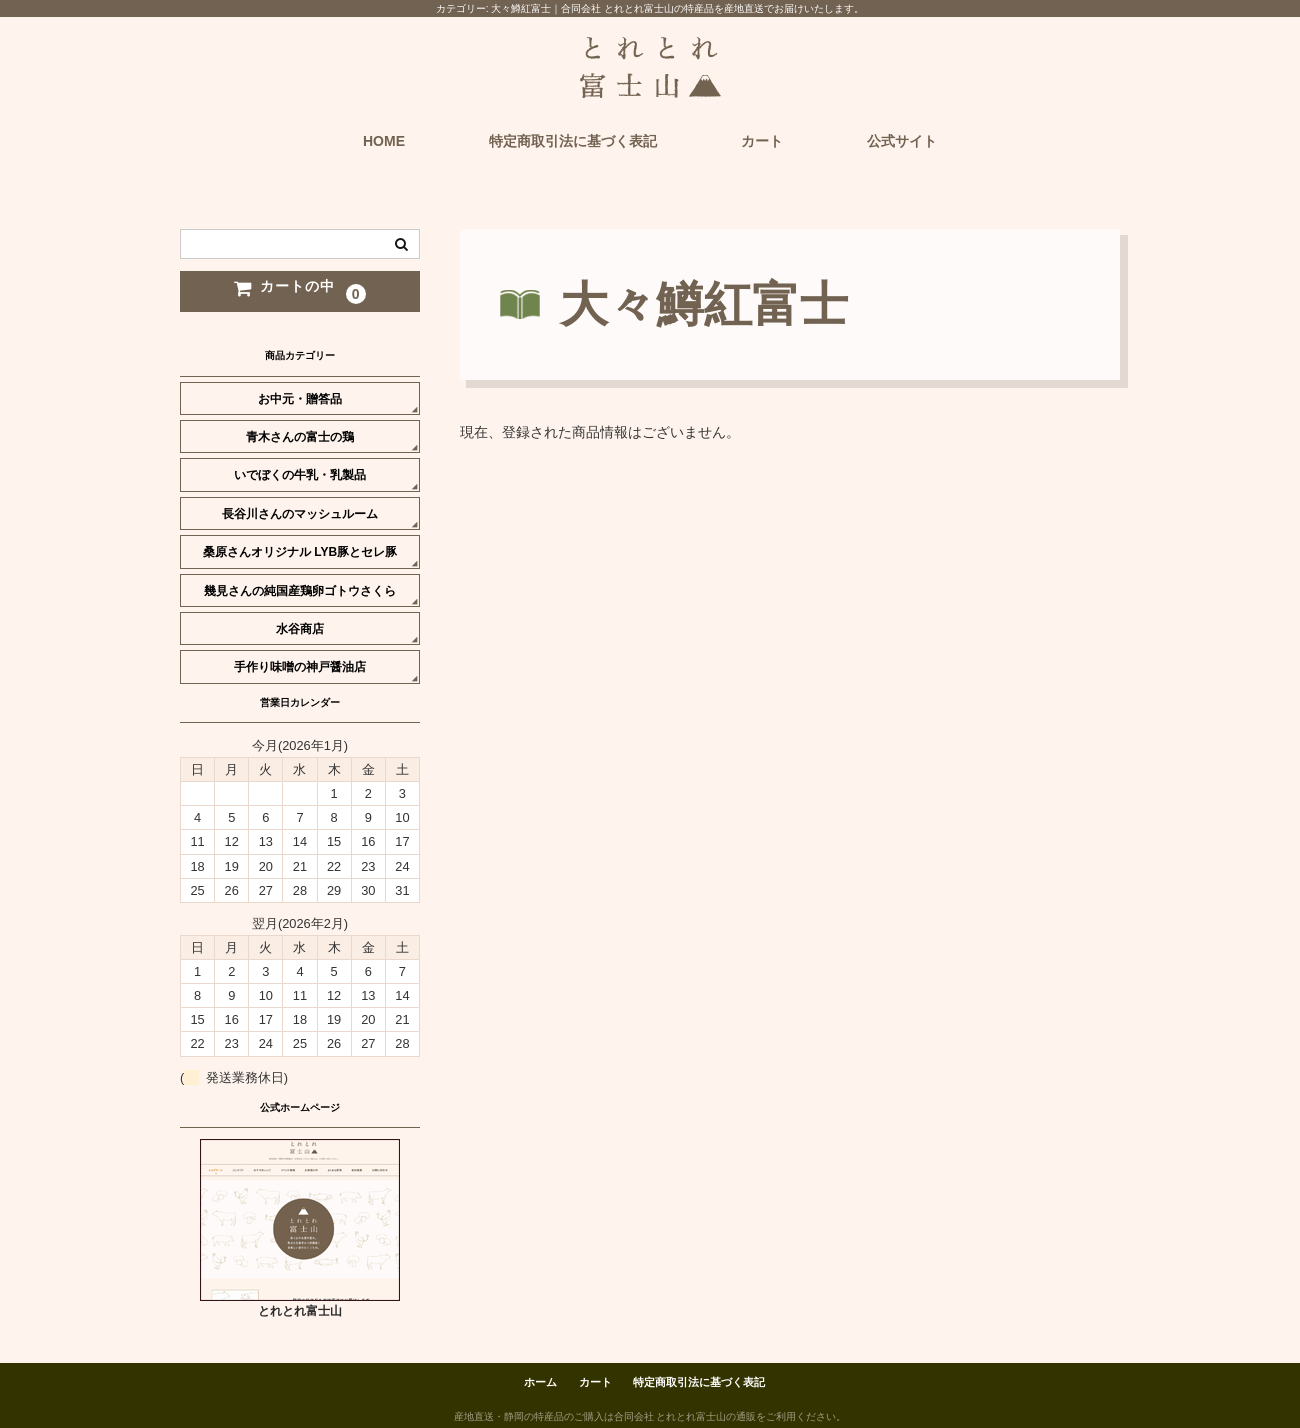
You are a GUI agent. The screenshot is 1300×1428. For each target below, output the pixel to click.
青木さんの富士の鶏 (300, 437)
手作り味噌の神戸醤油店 (300, 667)
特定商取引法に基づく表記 (573, 141)
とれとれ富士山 (300, 1311)
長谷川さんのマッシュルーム (300, 514)
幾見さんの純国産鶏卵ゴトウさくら (300, 591)
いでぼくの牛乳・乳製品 (300, 475)
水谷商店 (300, 629)
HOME (384, 141)
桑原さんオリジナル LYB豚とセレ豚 (300, 552)
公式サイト (902, 141)
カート (762, 141)
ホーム (540, 1382)
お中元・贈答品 (300, 399)
